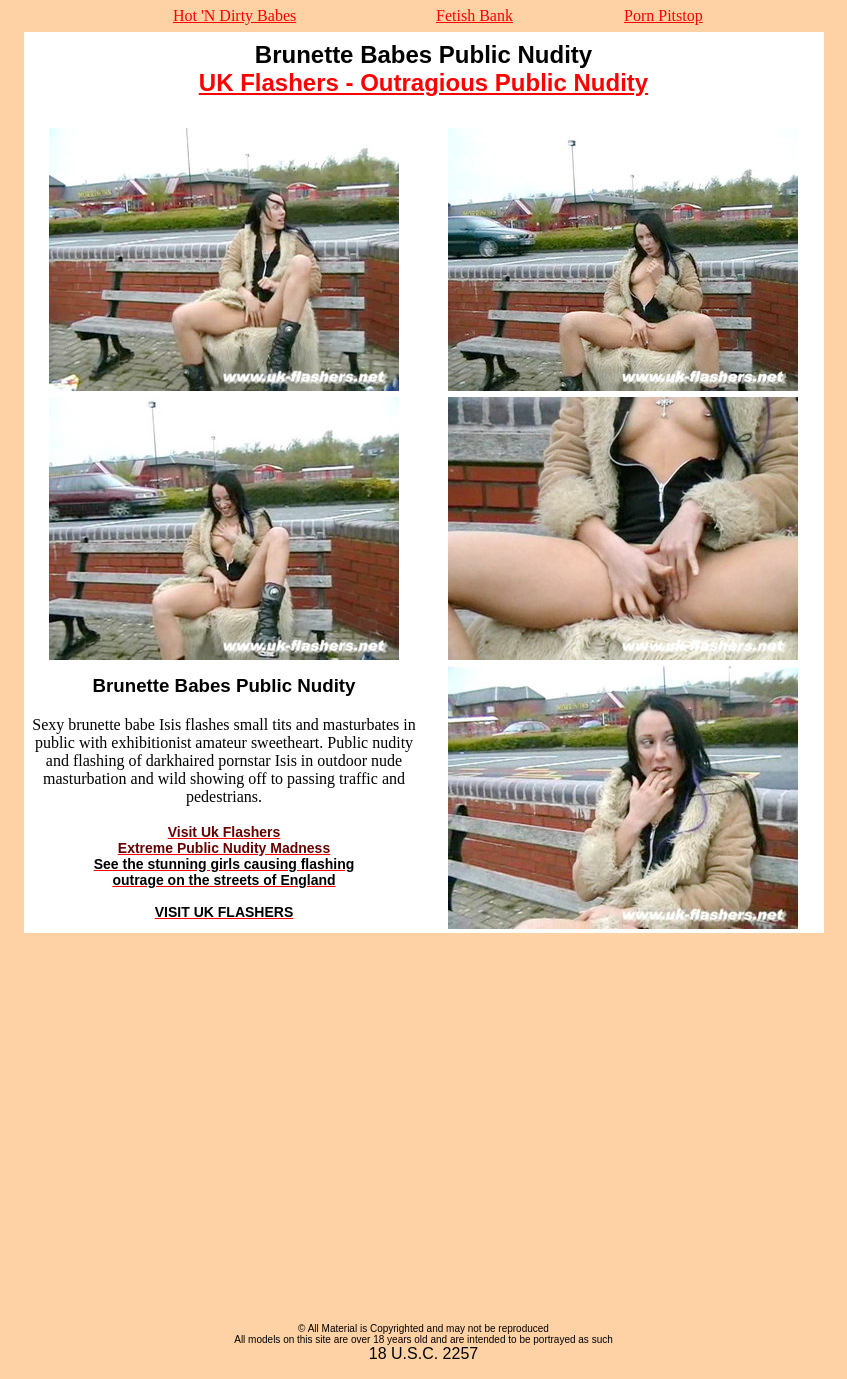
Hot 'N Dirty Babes (234, 15)
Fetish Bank (474, 15)
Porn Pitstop (663, 15)
